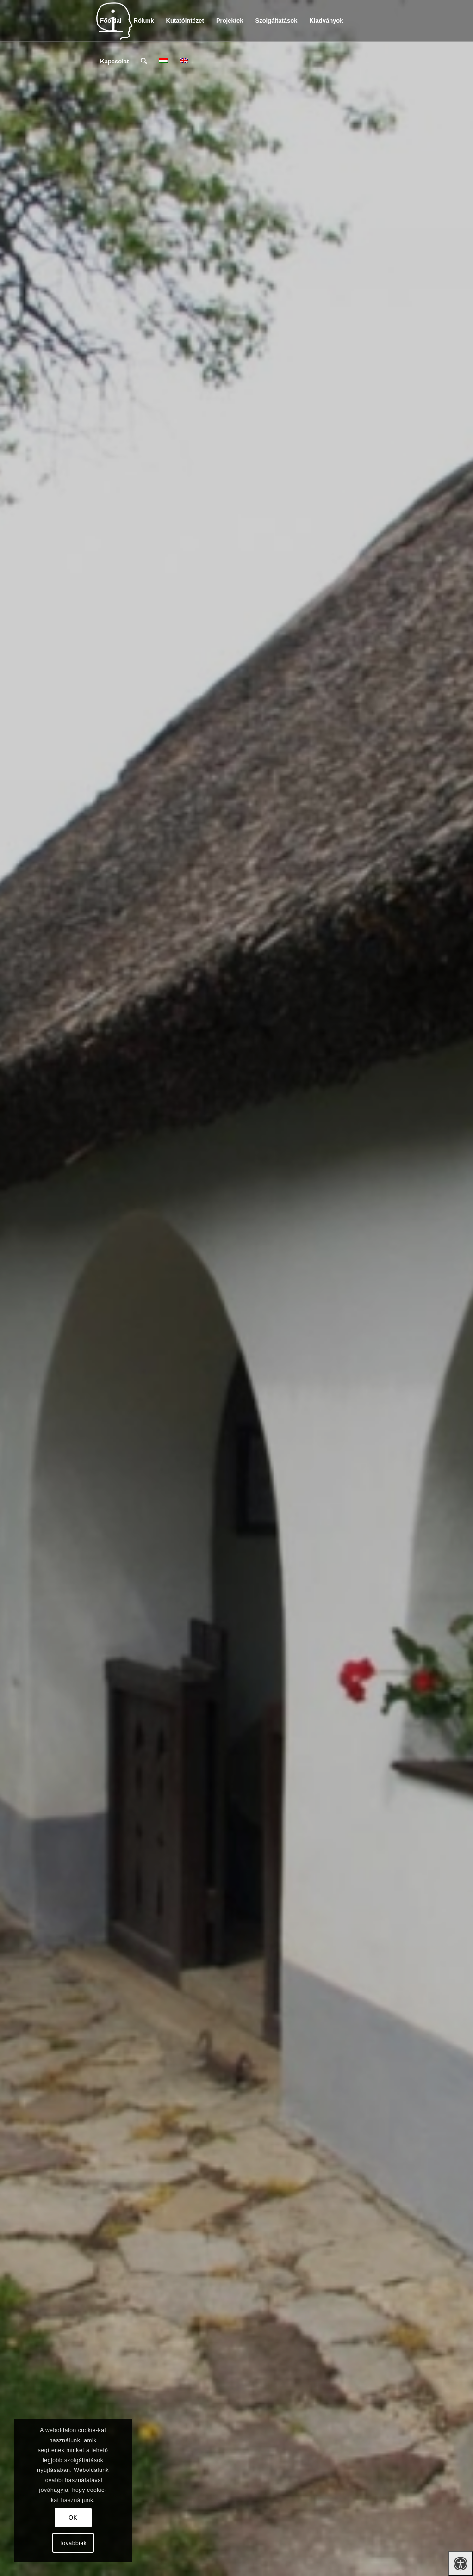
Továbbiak (73, 2543)
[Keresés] (144, 61)
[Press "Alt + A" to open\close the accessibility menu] (460, 2563)
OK (72, 2517)
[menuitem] (110, 20)
